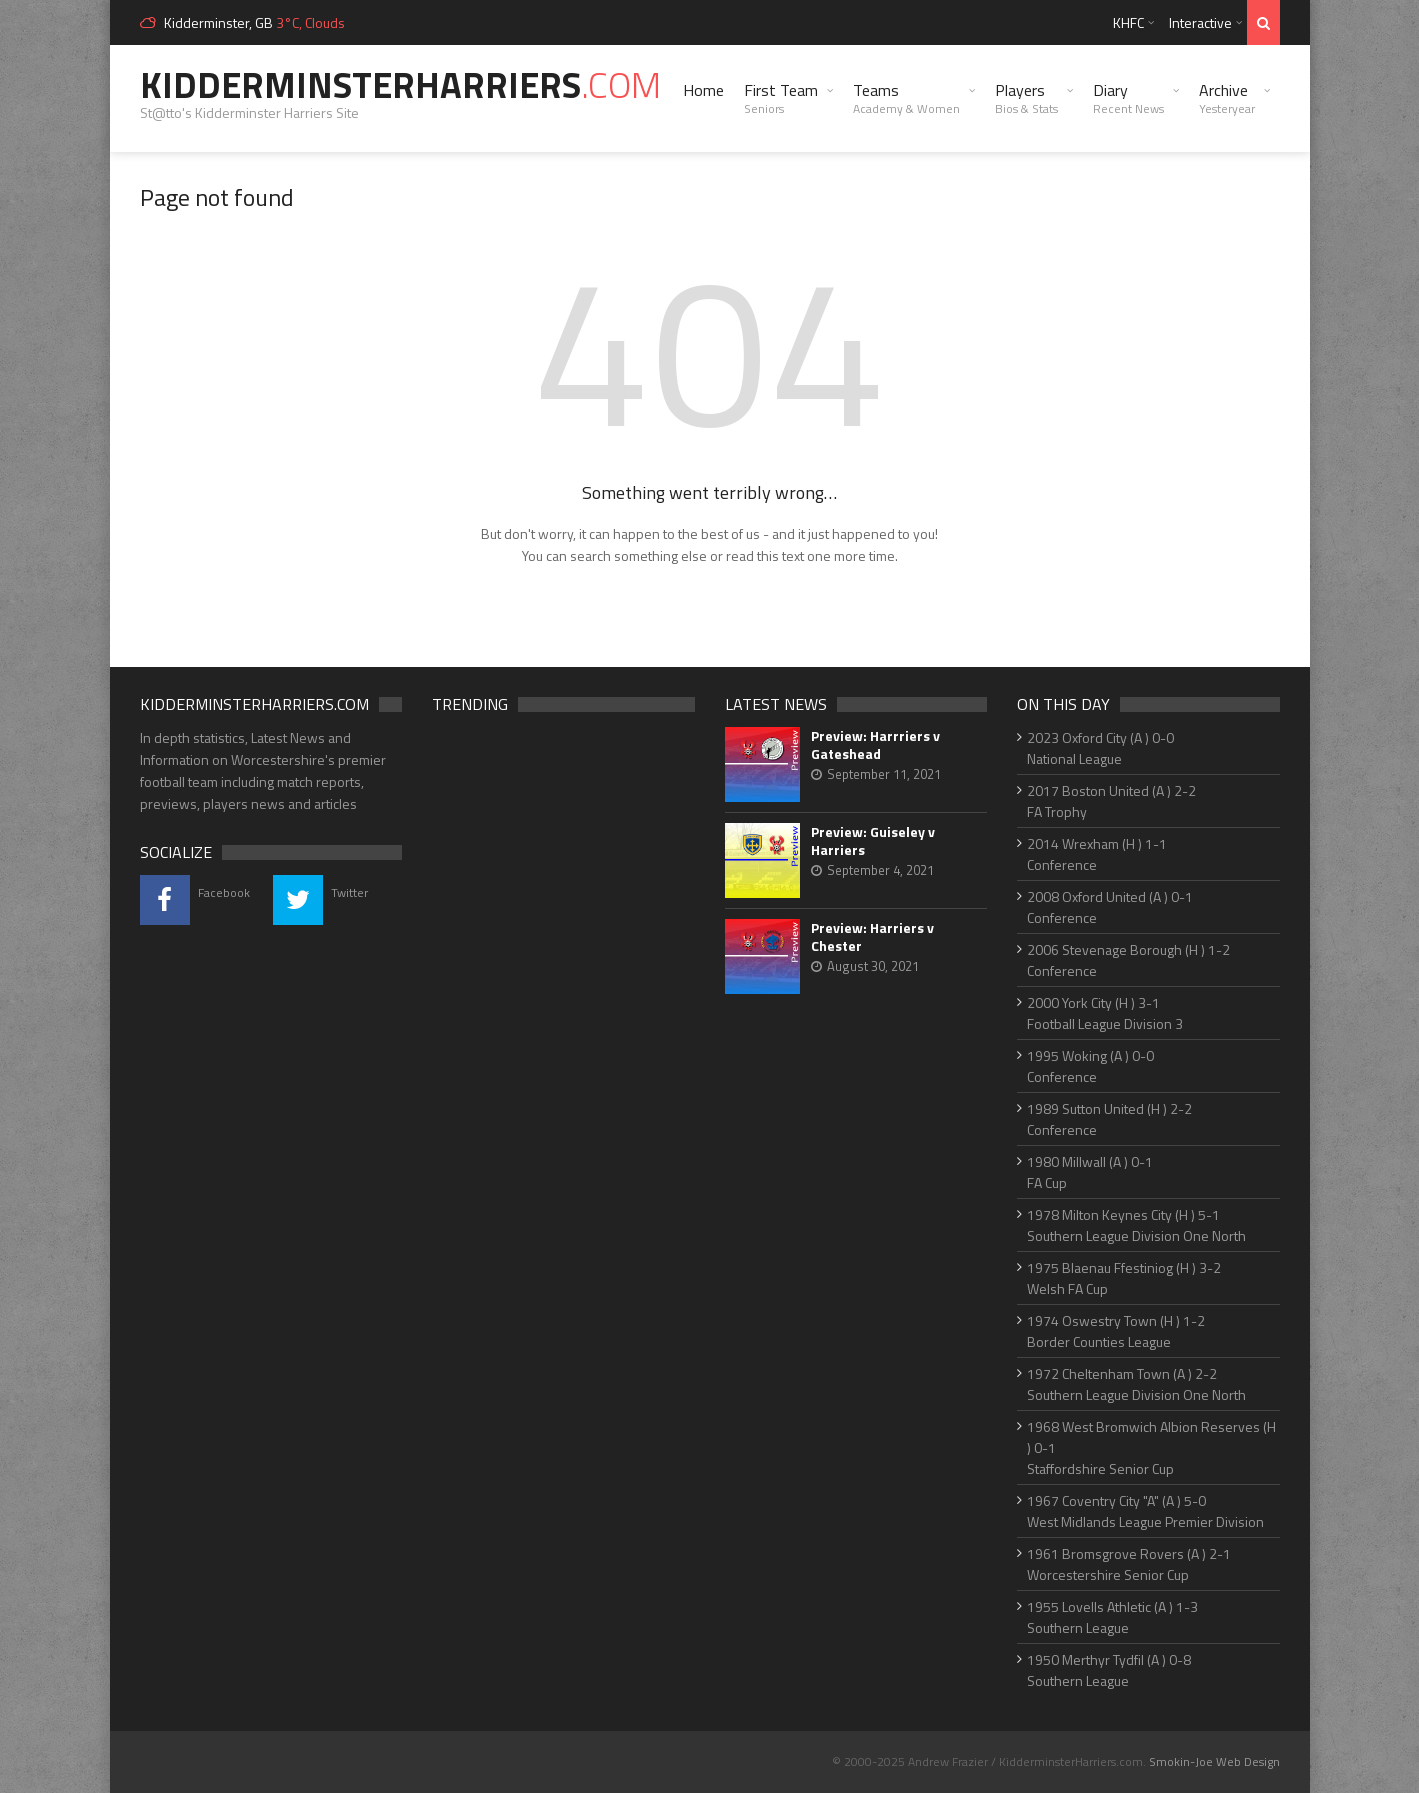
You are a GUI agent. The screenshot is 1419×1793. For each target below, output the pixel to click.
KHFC (1128, 22)
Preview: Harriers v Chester (872, 937)
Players (1026, 98)
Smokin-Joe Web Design (1214, 1761)
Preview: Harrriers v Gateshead (875, 745)
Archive (1227, 98)
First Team (781, 98)
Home (703, 90)
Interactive (1200, 22)
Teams (906, 98)
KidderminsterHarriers (400, 84)
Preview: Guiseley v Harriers (873, 841)
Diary (1128, 98)
